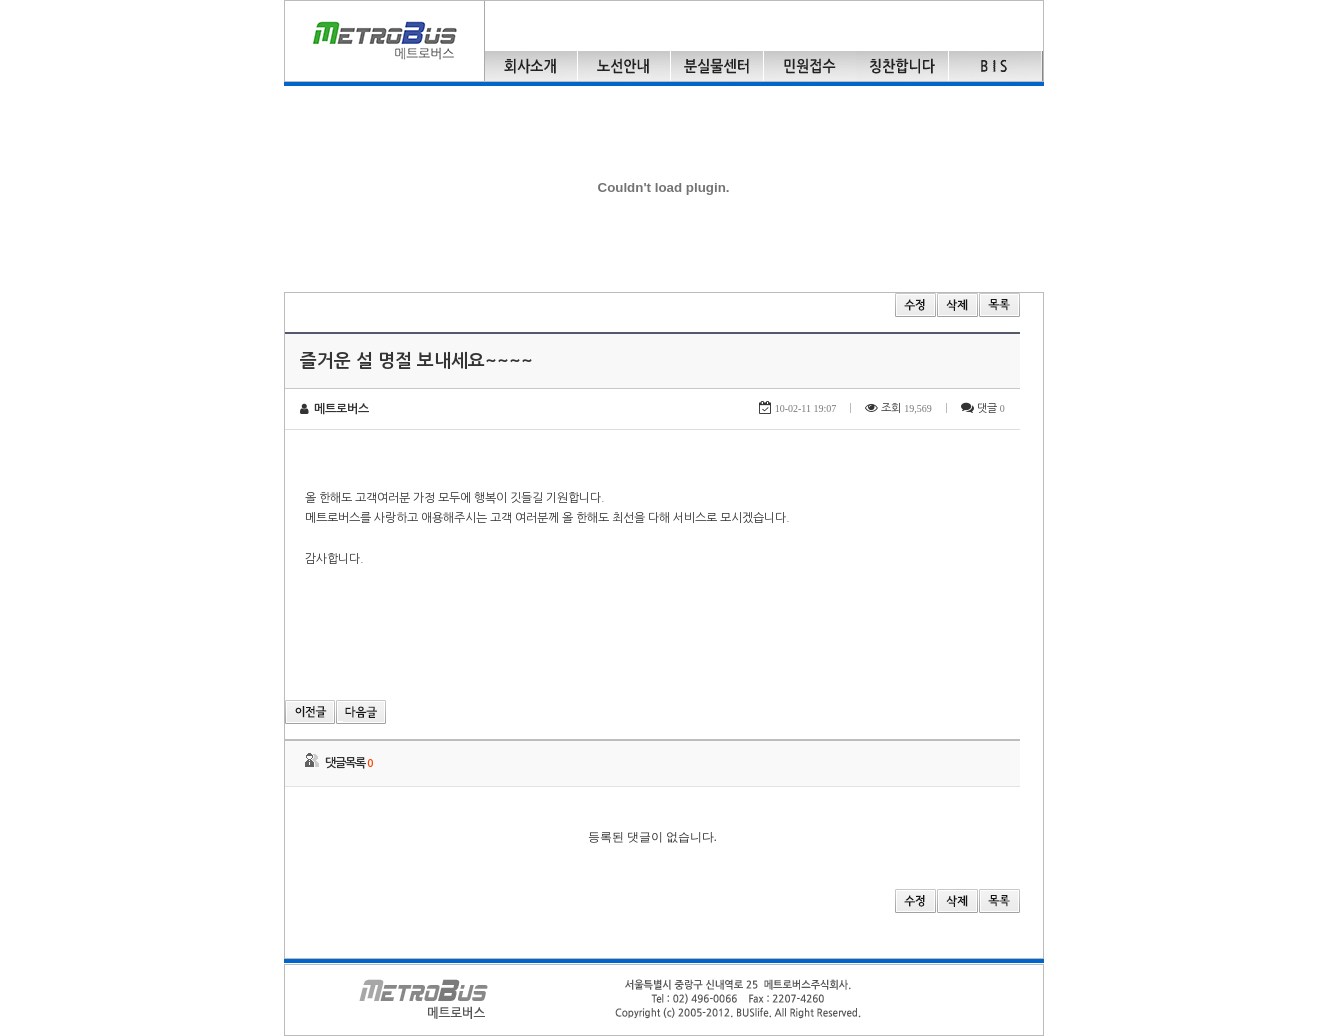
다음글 (361, 712)
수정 (915, 305)
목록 (999, 305)
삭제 (957, 305)
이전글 (310, 712)
